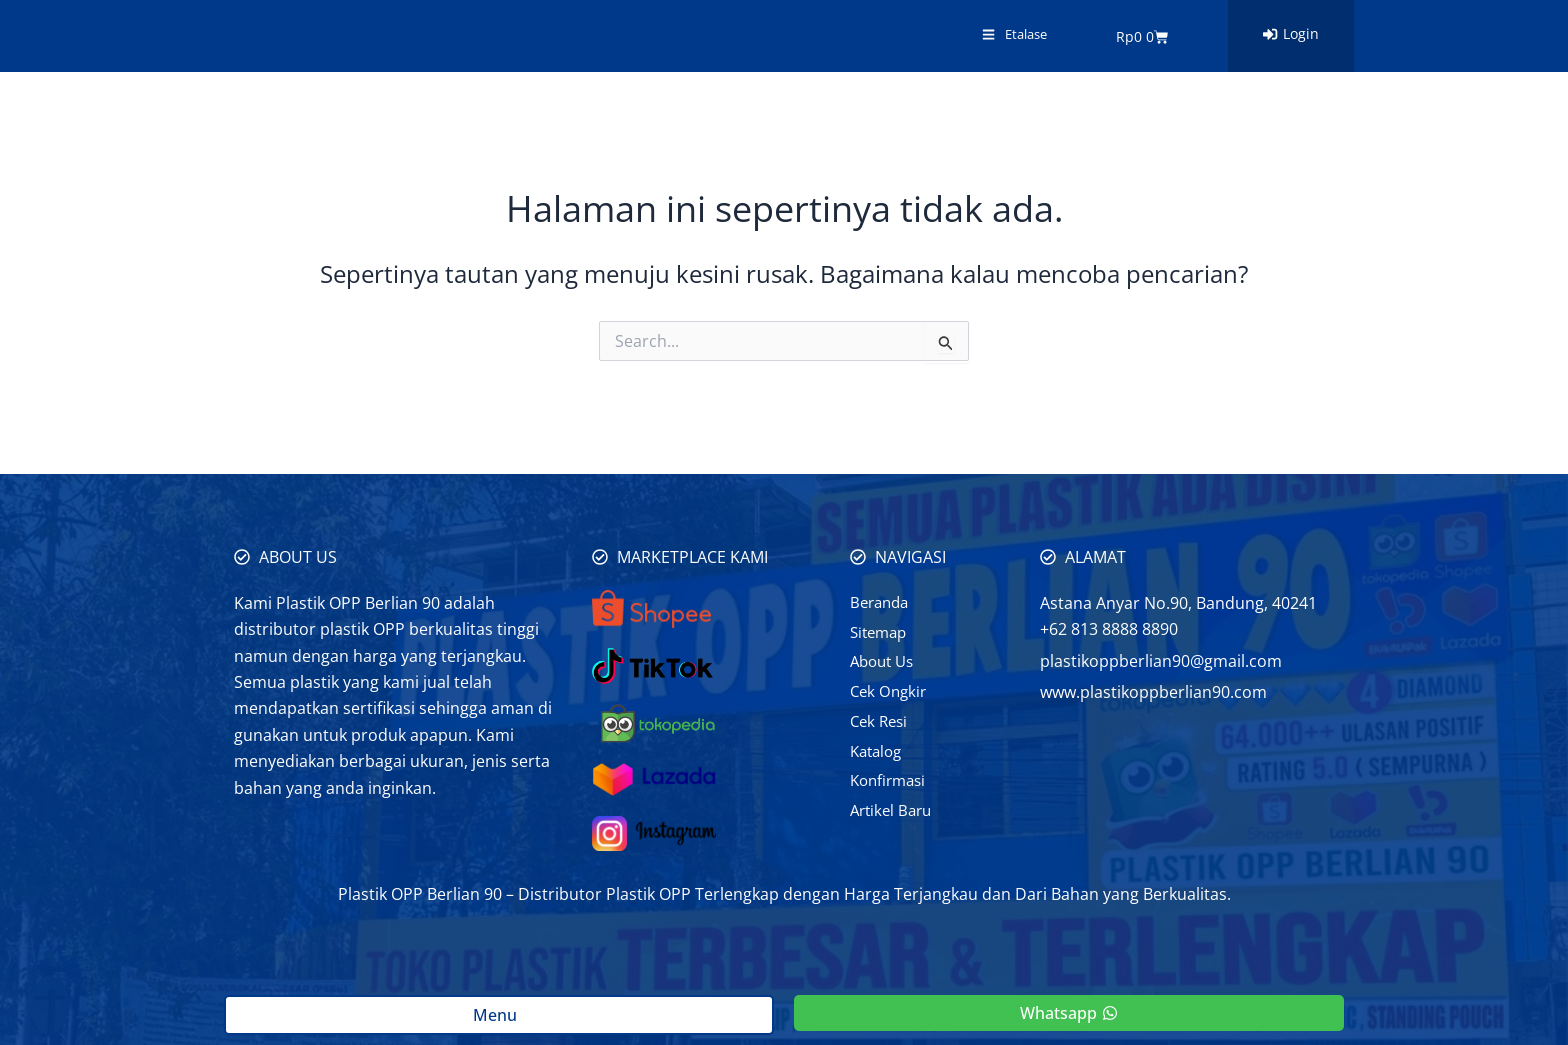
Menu (499, 1015)
